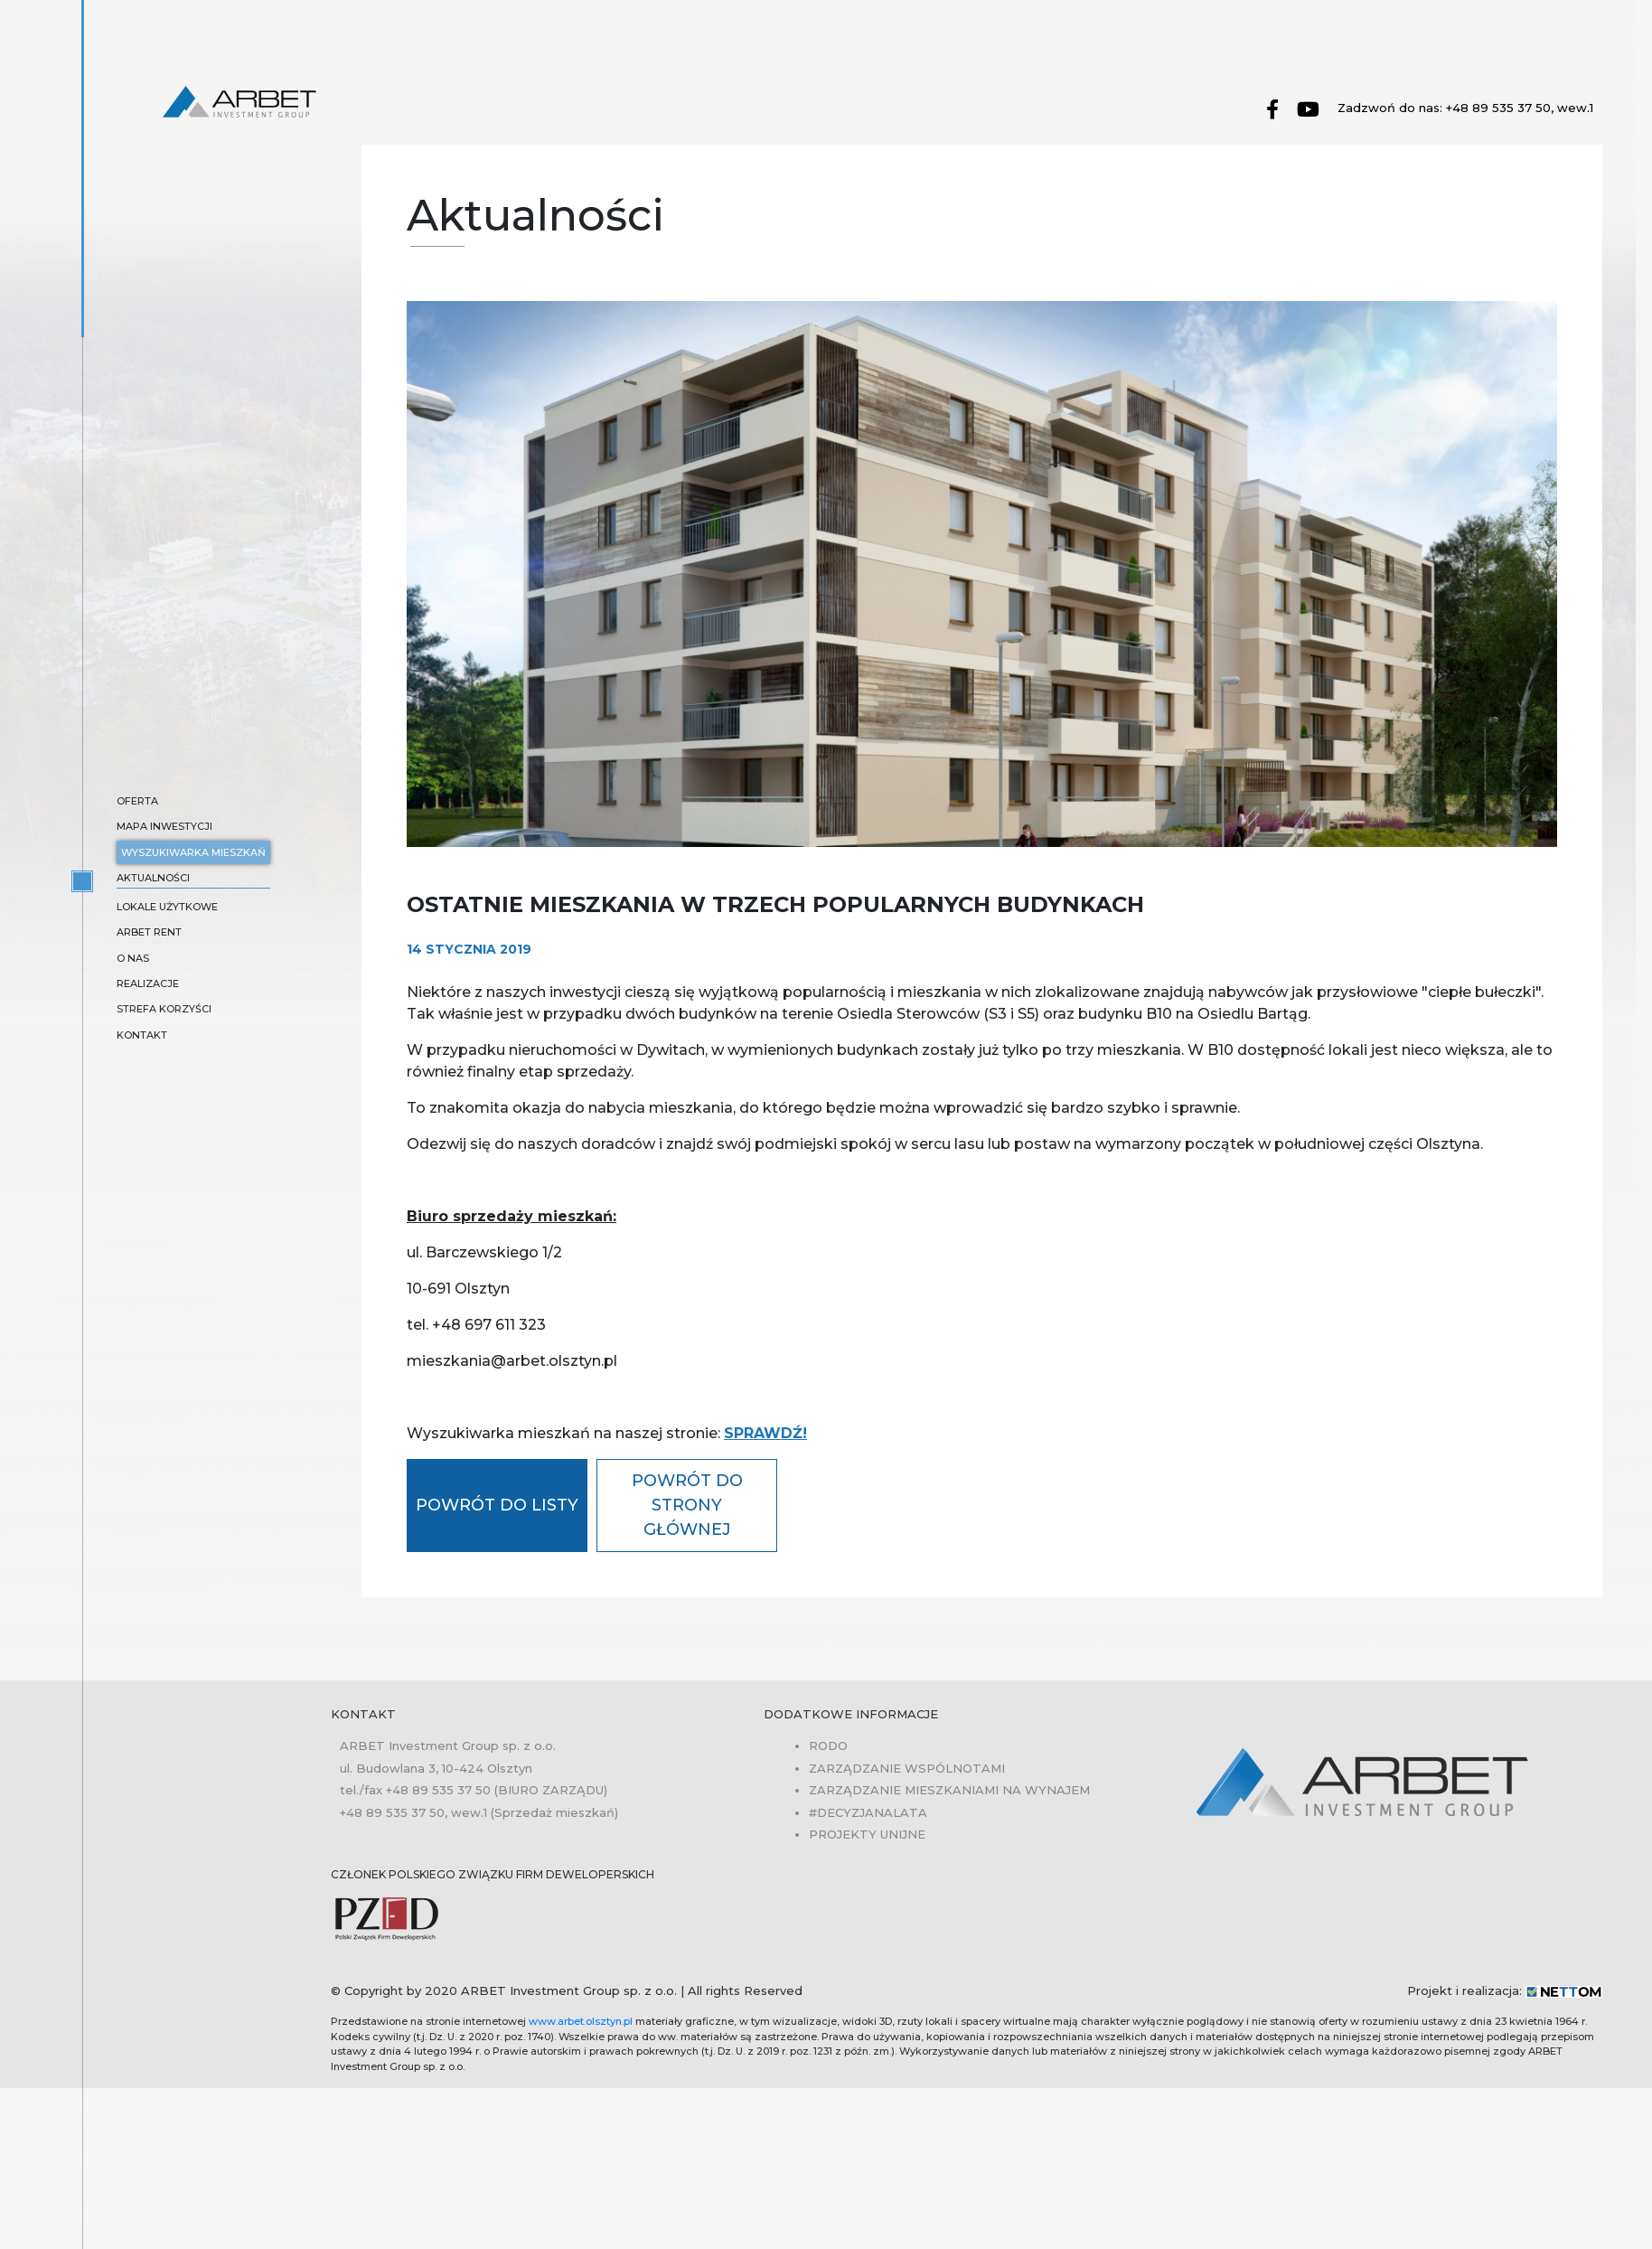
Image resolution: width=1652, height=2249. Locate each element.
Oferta (137, 801)
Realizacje (148, 983)
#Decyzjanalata (868, 1812)
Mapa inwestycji (164, 826)
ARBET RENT (149, 932)
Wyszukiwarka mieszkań (193, 852)
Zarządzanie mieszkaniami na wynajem (949, 1790)
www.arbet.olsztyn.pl (581, 2021)
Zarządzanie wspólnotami (907, 1768)
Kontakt (142, 1035)
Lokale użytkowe (167, 906)
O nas (133, 958)
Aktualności (153, 877)
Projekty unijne (867, 1834)
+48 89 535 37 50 (438, 1790)
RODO (828, 1745)
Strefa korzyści (164, 1008)
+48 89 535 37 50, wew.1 (1519, 107)
